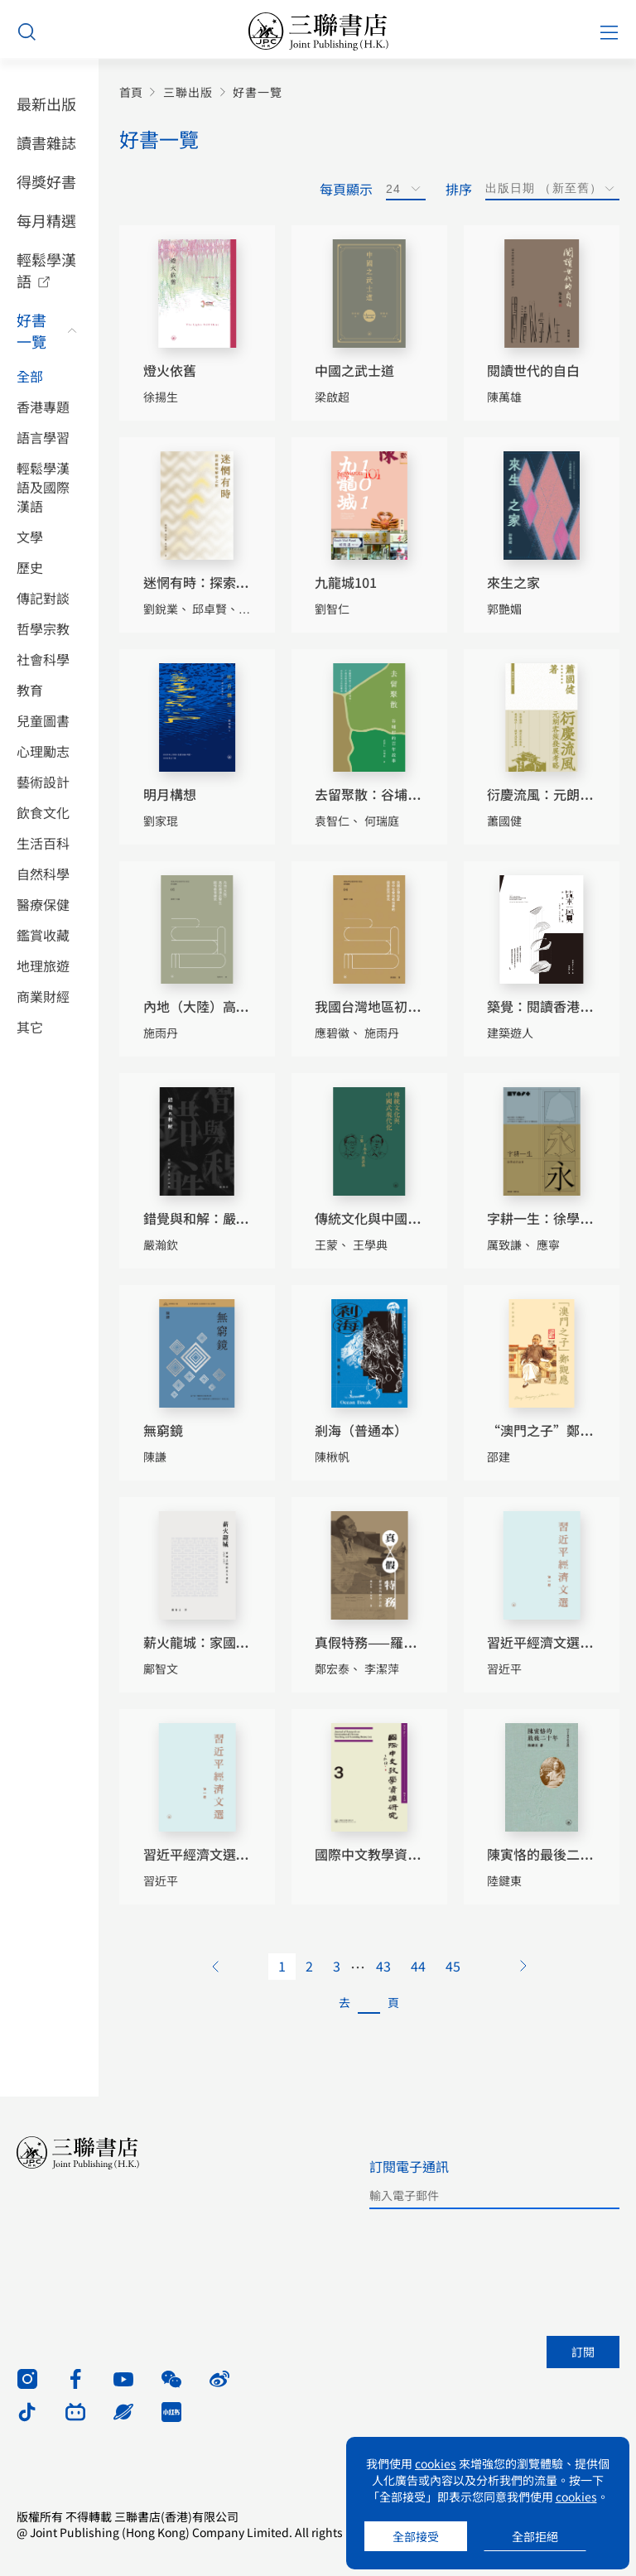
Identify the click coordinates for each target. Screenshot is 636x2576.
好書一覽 (31, 330)
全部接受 (416, 2536)
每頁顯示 (346, 189)
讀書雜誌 (46, 142)
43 (383, 1966)
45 (453, 1966)
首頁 (130, 92)
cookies (435, 2463)
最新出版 (46, 103)
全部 (30, 376)
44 (418, 1966)
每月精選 (46, 220)
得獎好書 (46, 181)
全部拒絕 (535, 2536)
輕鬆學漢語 (46, 269)
